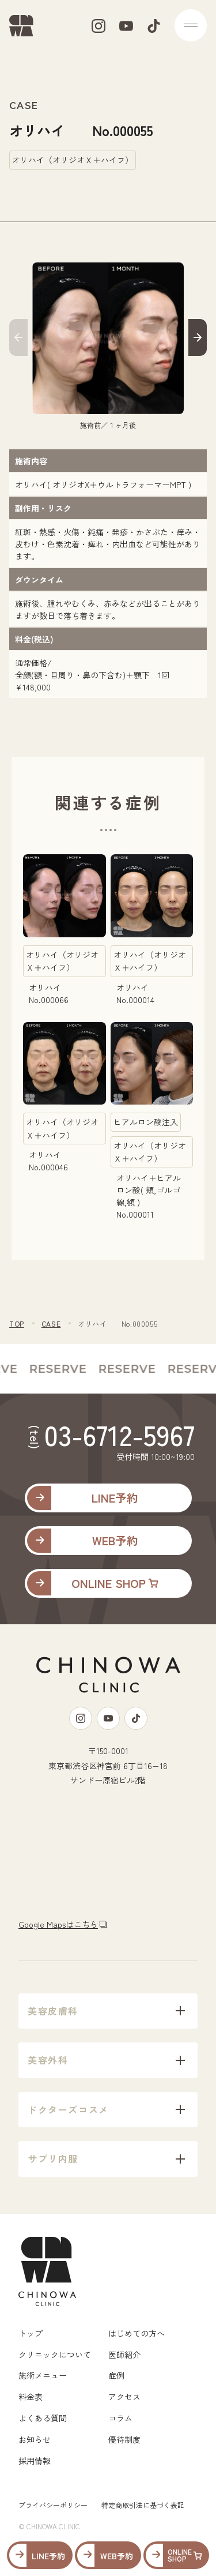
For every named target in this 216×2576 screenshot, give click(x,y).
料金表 (30, 2396)
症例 (116, 2375)
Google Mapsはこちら (58, 1924)
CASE (50, 1323)
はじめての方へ (136, 2333)
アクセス (124, 2396)
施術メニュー (42, 2375)
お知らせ (34, 2439)
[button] (18, 339)
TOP (16, 1323)
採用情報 (34, 2460)
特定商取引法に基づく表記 (142, 2505)
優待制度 (124, 2439)
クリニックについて (54, 2354)
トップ (30, 2333)
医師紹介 (124, 2354)
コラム (120, 2418)
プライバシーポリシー (53, 2505)
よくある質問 (42, 2418)
